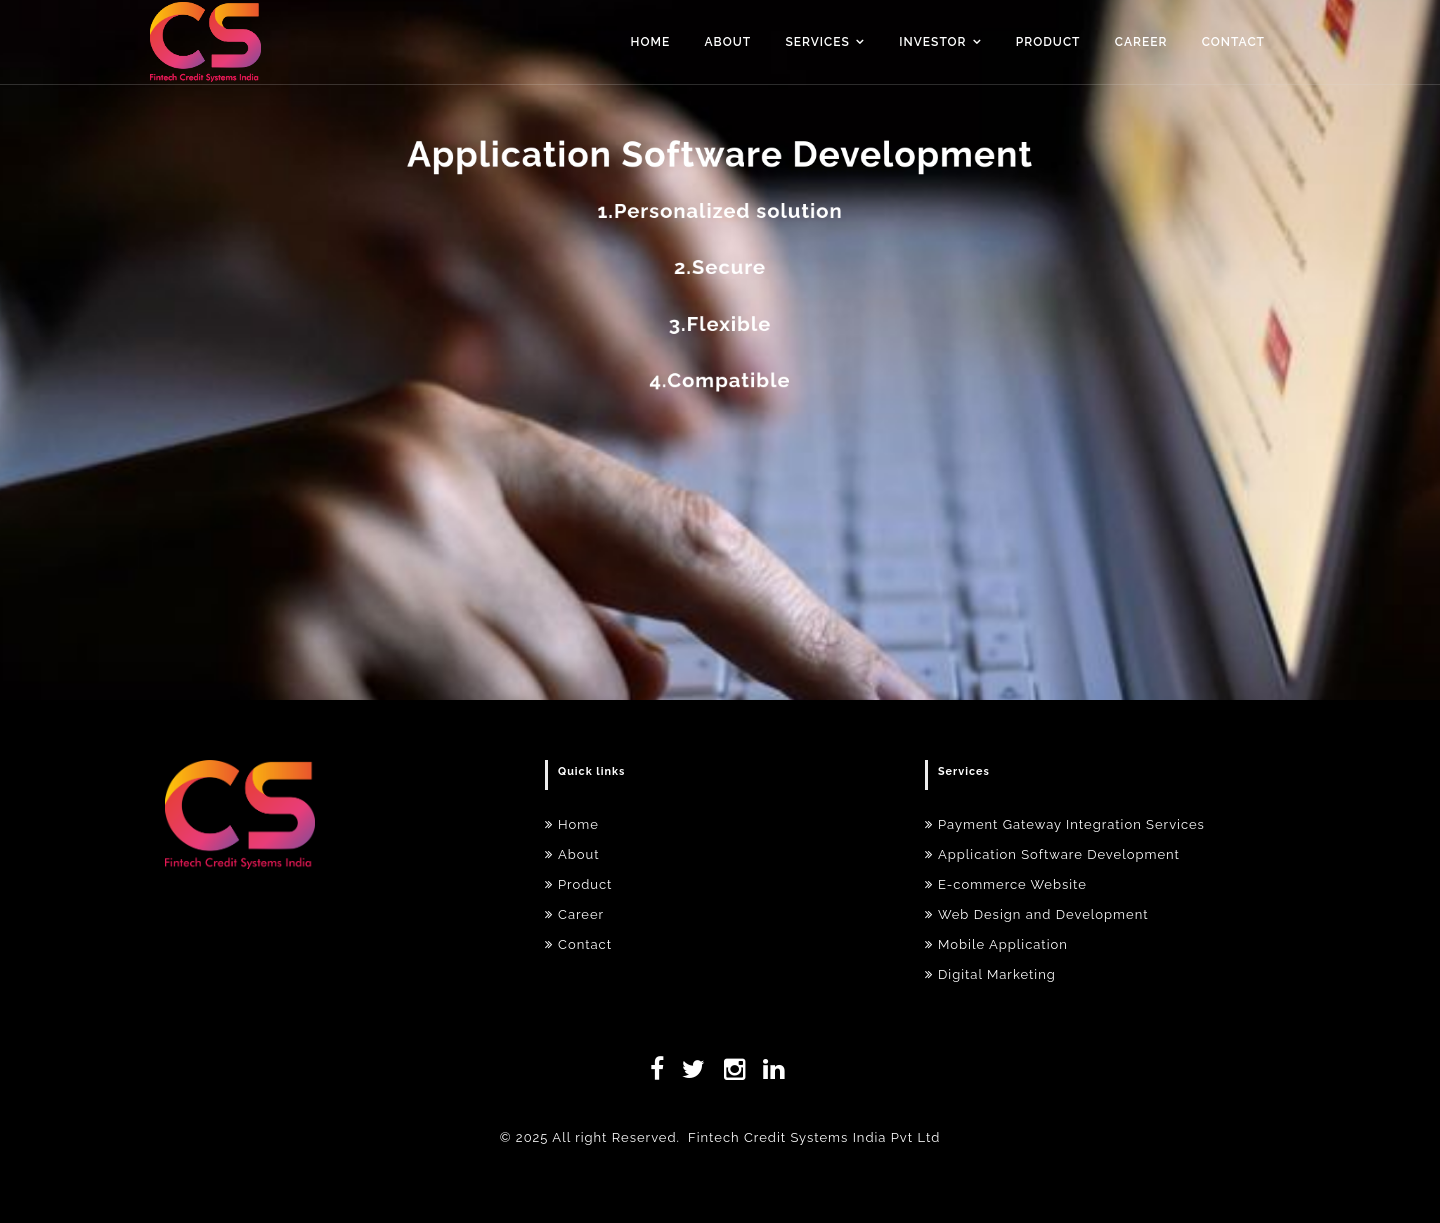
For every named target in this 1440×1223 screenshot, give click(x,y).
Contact (1233, 42)
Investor (932, 42)
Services (817, 42)
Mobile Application (996, 944)
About (728, 42)
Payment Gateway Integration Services (1065, 824)
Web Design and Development (1037, 914)
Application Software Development (1052, 854)
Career (1141, 42)
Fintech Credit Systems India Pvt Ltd (814, 1137)
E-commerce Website (1006, 884)
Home (651, 42)
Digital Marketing (990, 974)
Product (1048, 42)
